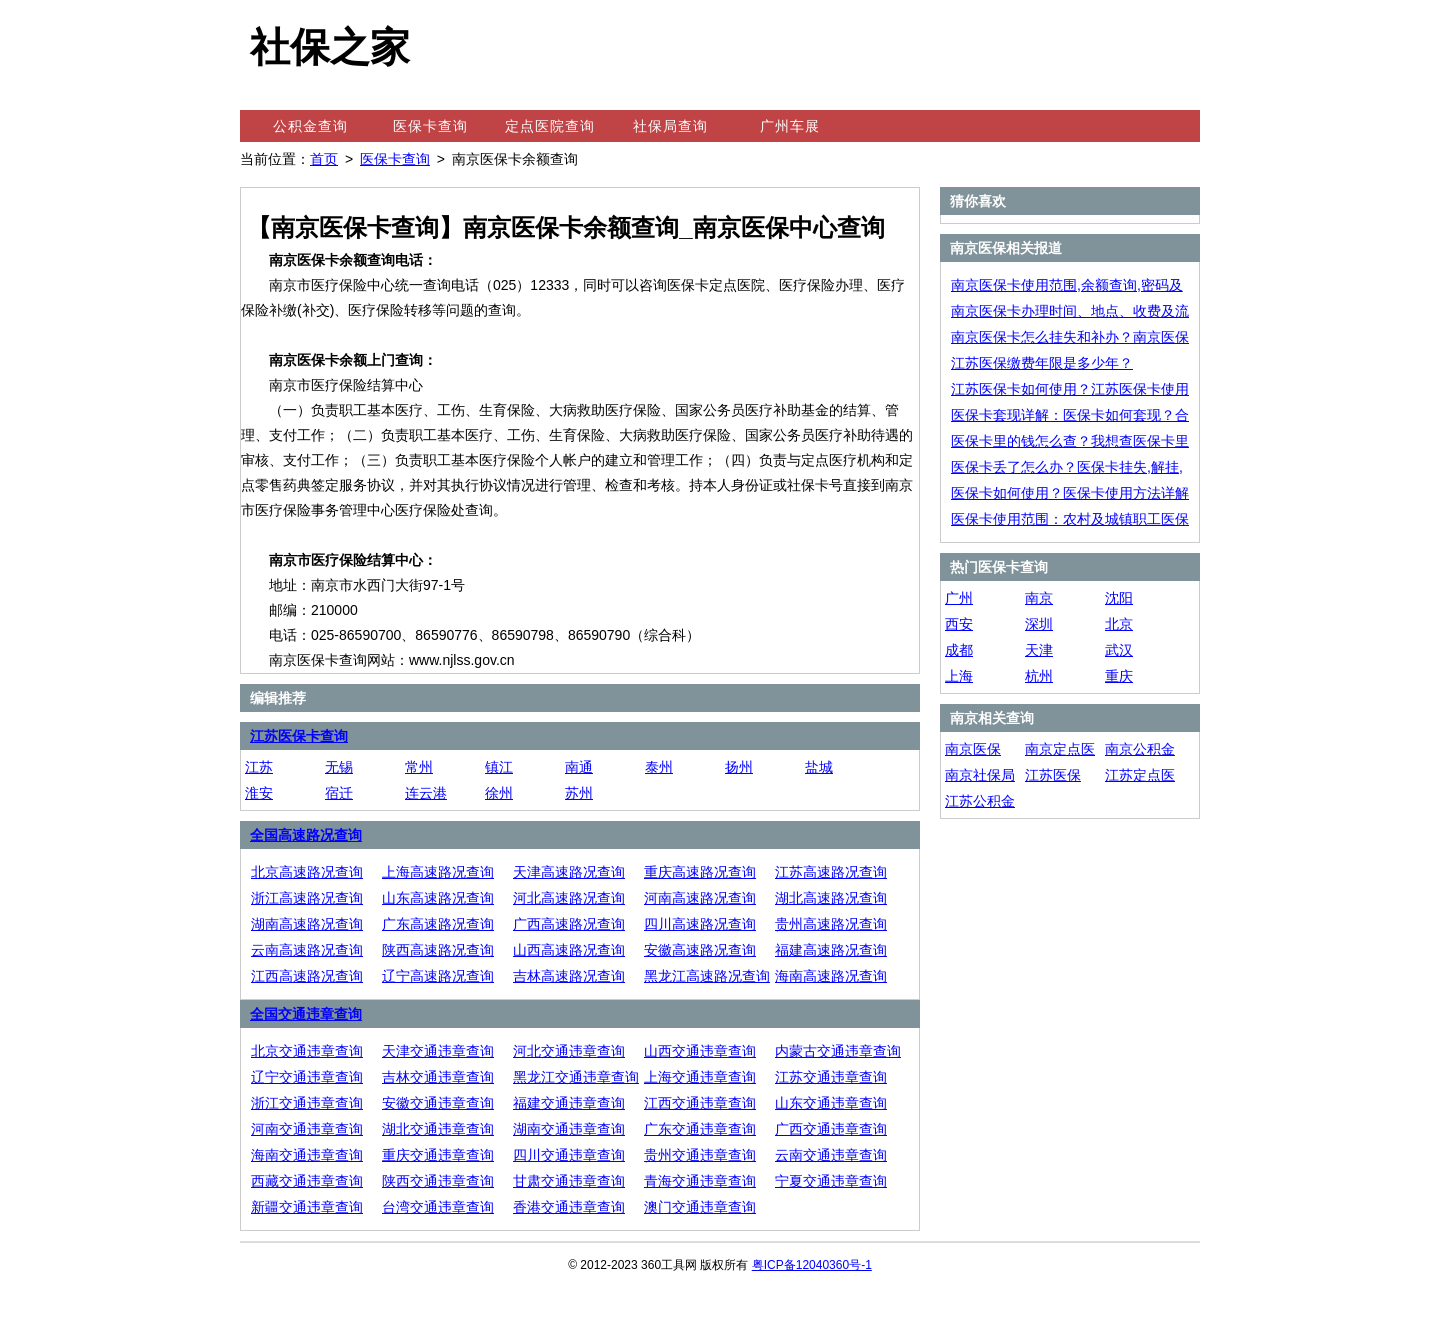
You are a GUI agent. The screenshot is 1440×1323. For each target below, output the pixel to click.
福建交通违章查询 (569, 1103)
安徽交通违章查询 (438, 1103)
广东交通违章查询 (700, 1129)
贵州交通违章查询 (700, 1155)
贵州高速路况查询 (831, 924)
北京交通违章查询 (307, 1051)
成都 (959, 650)
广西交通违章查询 (831, 1129)
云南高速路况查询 (307, 950)
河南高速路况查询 (700, 898)
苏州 (579, 793)
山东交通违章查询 (831, 1103)
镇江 (499, 767)
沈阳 (1119, 598)
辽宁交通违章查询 (307, 1077)
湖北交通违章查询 (438, 1129)
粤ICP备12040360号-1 (812, 1265)
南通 (579, 767)
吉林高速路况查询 (569, 976)
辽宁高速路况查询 (438, 976)
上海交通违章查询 (700, 1077)
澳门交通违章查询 (700, 1207)
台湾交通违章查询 (438, 1207)
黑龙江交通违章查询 (576, 1077)
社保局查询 (670, 126)
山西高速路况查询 (569, 950)
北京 (1119, 624)
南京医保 (973, 749)
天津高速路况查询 (569, 872)
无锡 (339, 767)
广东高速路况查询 (438, 924)
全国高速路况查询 (306, 835)
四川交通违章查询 (569, 1155)
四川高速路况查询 (700, 924)
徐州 (499, 793)
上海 (959, 676)
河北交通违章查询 (569, 1051)
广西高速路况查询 (569, 924)
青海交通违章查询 (700, 1181)
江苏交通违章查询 (831, 1077)
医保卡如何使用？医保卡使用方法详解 (1070, 493)
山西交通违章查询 (700, 1051)
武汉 (1119, 650)
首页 (324, 159)
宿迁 (339, 793)
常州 (419, 767)
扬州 (739, 767)
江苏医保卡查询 (299, 736)
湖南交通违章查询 (569, 1129)
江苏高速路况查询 (831, 872)
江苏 (259, 767)
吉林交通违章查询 (438, 1077)
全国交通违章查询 (306, 1014)
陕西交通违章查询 (438, 1181)
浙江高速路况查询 (307, 898)
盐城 (819, 767)
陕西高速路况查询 (438, 950)
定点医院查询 (550, 126)
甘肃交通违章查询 (569, 1181)
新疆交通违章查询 (307, 1207)
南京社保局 (980, 775)
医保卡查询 (430, 126)
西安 (959, 624)
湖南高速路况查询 (307, 924)
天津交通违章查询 (438, 1051)
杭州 (1039, 676)
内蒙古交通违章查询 (838, 1051)
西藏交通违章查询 (307, 1181)
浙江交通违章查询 (307, 1103)
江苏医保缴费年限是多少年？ (1042, 363)
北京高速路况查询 (307, 872)
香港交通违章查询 (569, 1207)
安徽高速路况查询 (700, 950)
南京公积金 (1140, 749)
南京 (1039, 598)
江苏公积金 (980, 801)
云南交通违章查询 (831, 1155)
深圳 (1039, 624)
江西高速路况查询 (307, 976)
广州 (959, 598)
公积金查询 (310, 126)
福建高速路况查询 (831, 950)
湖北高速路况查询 (831, 898)
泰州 (659, 767)
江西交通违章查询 (700, 1103)
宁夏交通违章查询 (831, 1181)
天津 (1039, 650)
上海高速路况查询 (438, 872)
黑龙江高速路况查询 (707, 976)
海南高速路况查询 (831, 976)
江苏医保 (1053, 775)
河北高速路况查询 (569, 898)
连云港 (426, 793)
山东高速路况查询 (438, 898)
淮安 (259, 793)
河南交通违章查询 (307, 1129)
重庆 (1119, 676)
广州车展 (790, 126)
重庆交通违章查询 (438, 1155)
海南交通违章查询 (307, 1155)
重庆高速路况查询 (700, 872)
